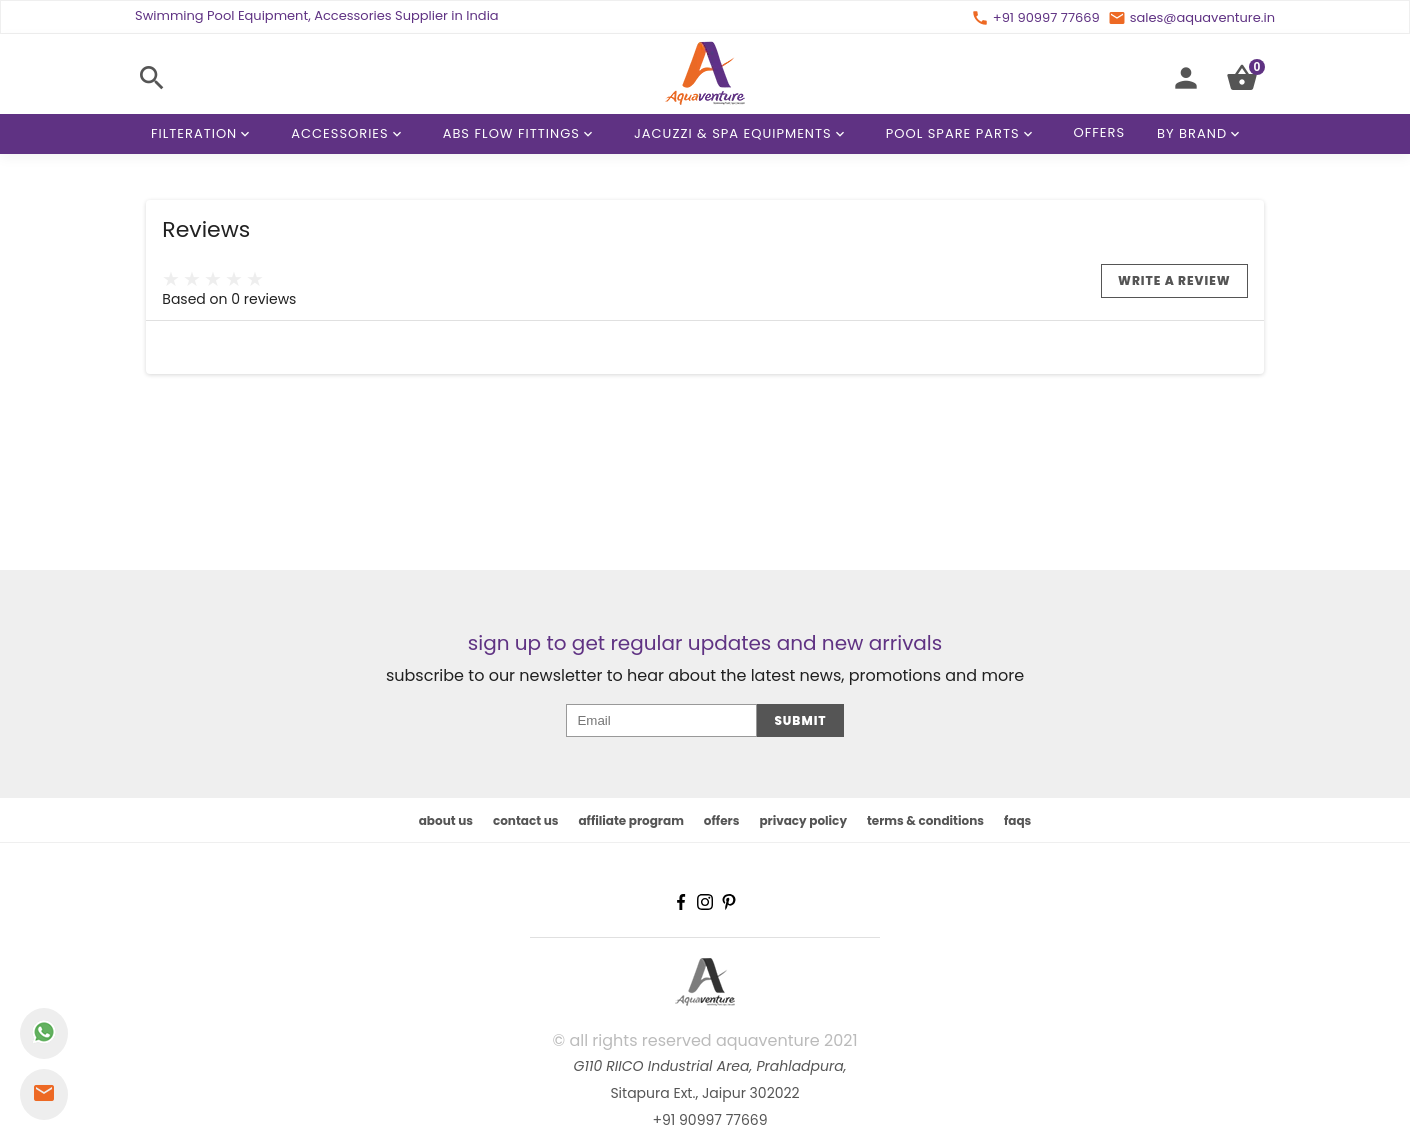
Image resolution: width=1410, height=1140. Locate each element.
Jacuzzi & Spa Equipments (743, 134)
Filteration (204, 134)
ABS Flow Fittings (521, 134)
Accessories (349, 134)
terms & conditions (925, 820)
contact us (525, 820)
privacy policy (803, 820)
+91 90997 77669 (709, 1120)
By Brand (1202, 134)
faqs (1017, 820)
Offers (1100, 132)
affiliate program (630, 820)
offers (722, 820)
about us (446, 820)
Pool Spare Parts (963, 134)
